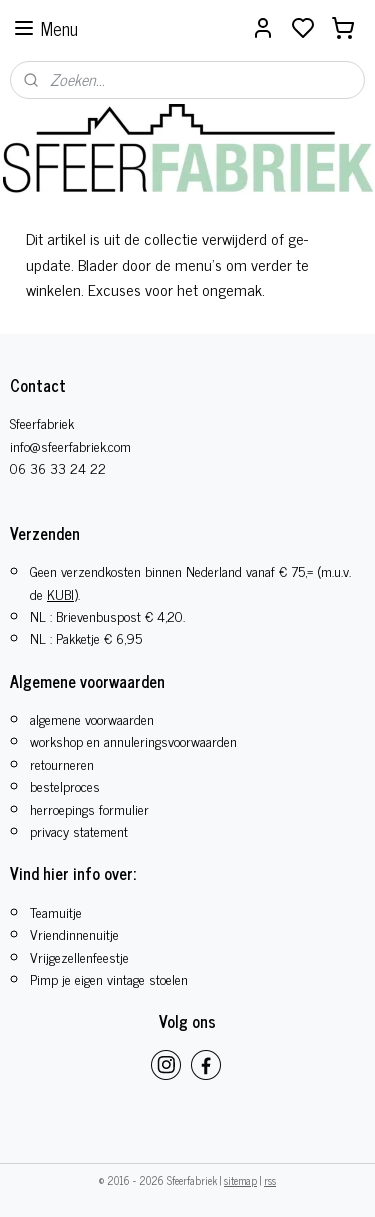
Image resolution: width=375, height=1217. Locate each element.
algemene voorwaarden (92, 718)
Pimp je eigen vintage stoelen (109, 978)
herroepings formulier (89, 808)
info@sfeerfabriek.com (70, 445)
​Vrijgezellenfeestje (79, 956)
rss (270, 1180)
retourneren (62, 763)
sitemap (240, 1180)
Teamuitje (56, 911)
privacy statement (79, 830)
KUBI (60, 593)
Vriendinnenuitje (74, 933)
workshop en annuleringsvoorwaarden (133, 740)
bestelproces (65, 785)
